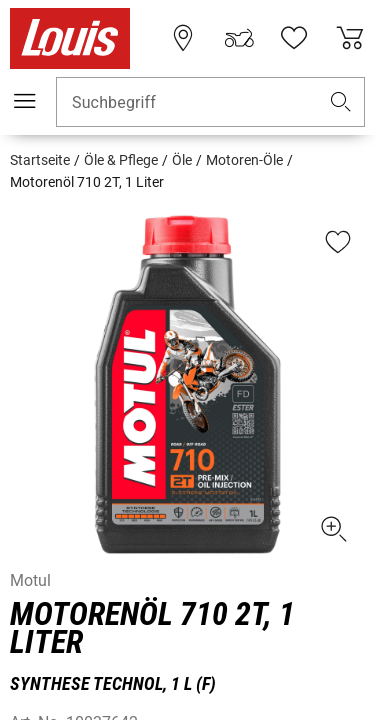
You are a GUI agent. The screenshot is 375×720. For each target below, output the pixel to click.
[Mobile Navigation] (25, 101)
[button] (341, 102)
